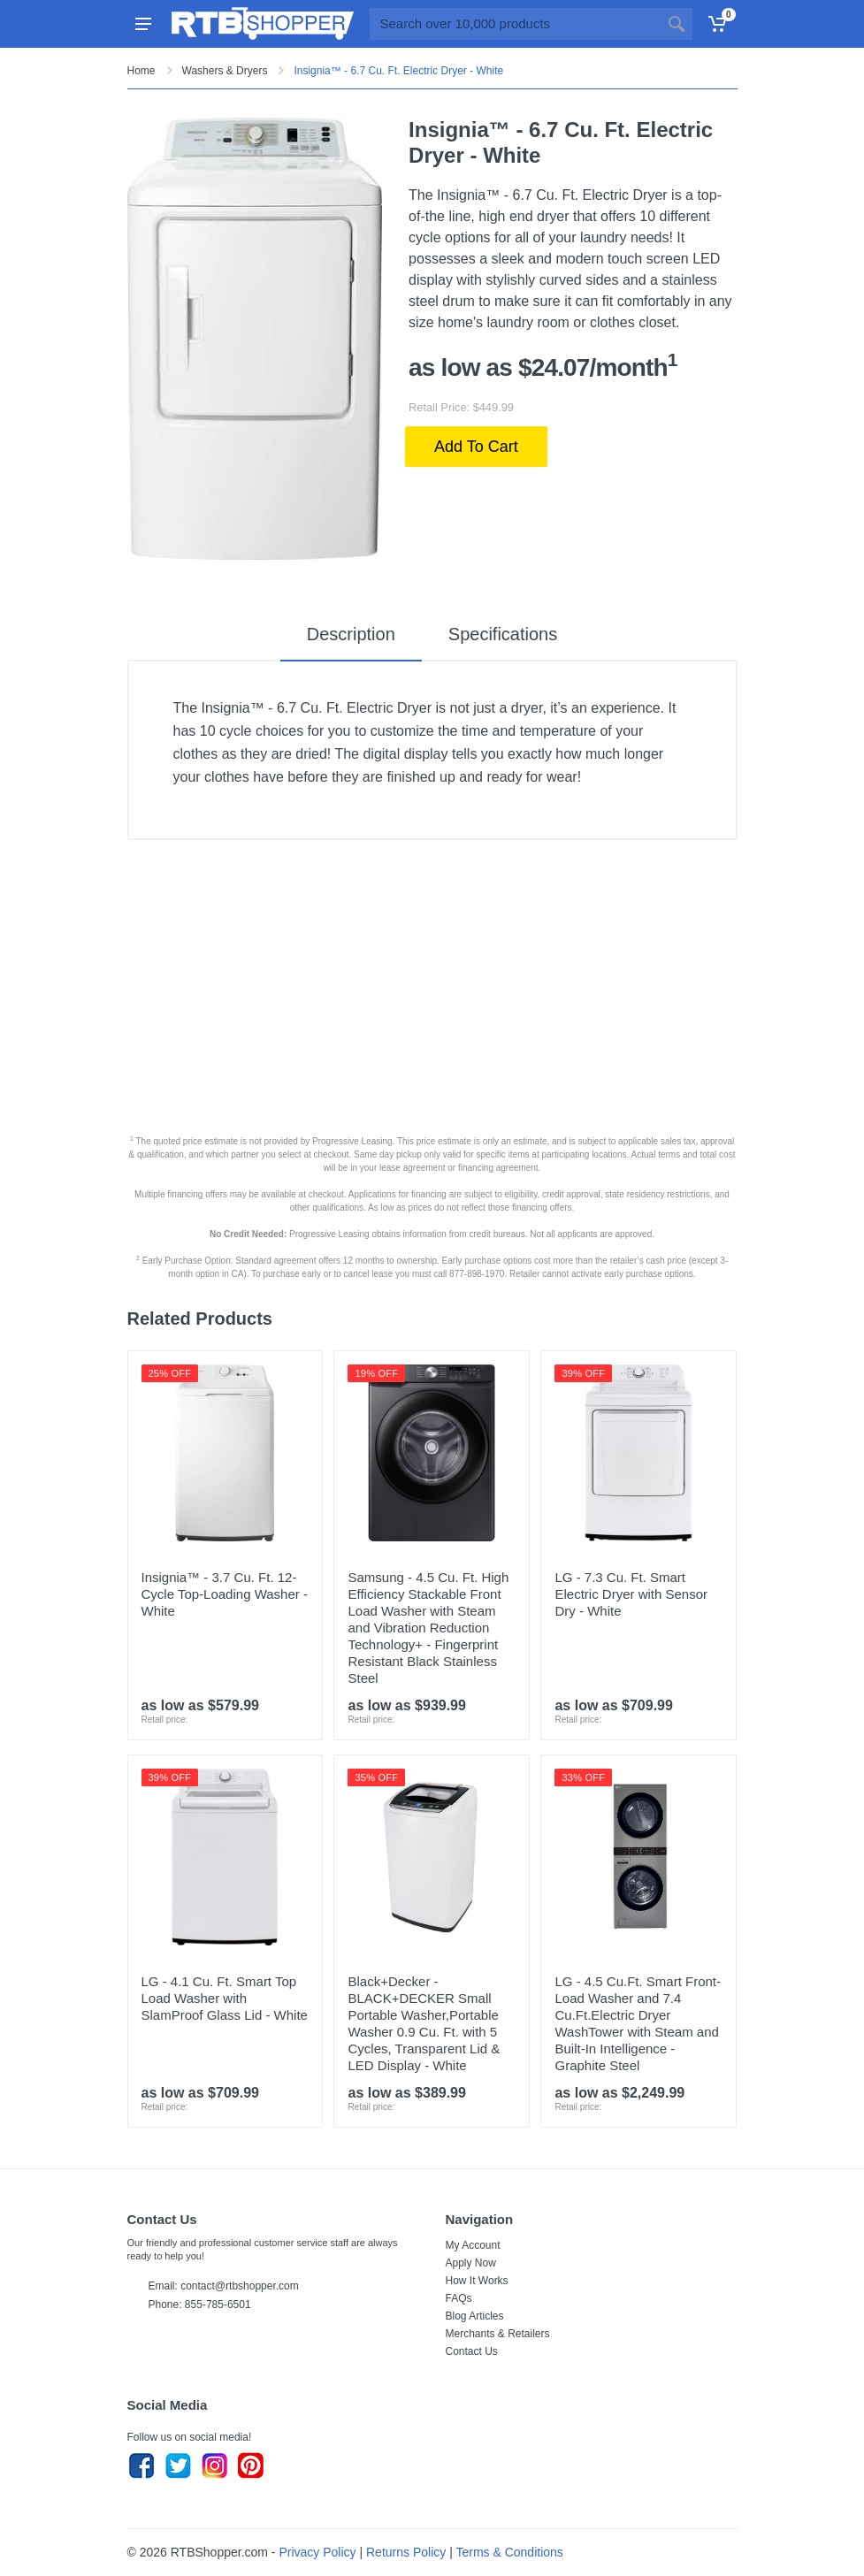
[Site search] (515, 24)
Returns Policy (406, 2552)
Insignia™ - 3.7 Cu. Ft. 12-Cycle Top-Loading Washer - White (224, 1594)
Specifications (502, 634)
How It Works (477, 2280)
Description (351, 634)
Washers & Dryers (225, 71)
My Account (473, 2245)
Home (141, 71)
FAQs (459, 2298)
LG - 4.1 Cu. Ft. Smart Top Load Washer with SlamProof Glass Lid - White (224, 1998)
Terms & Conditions (508, 2552)
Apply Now (471, 2263)
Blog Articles (475, 2316)
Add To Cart (476, 446)
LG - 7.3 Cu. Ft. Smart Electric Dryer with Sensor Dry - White (630, 1594)
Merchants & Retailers (498, 2334)
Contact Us (472, 2351)
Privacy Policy (317, 2552)
